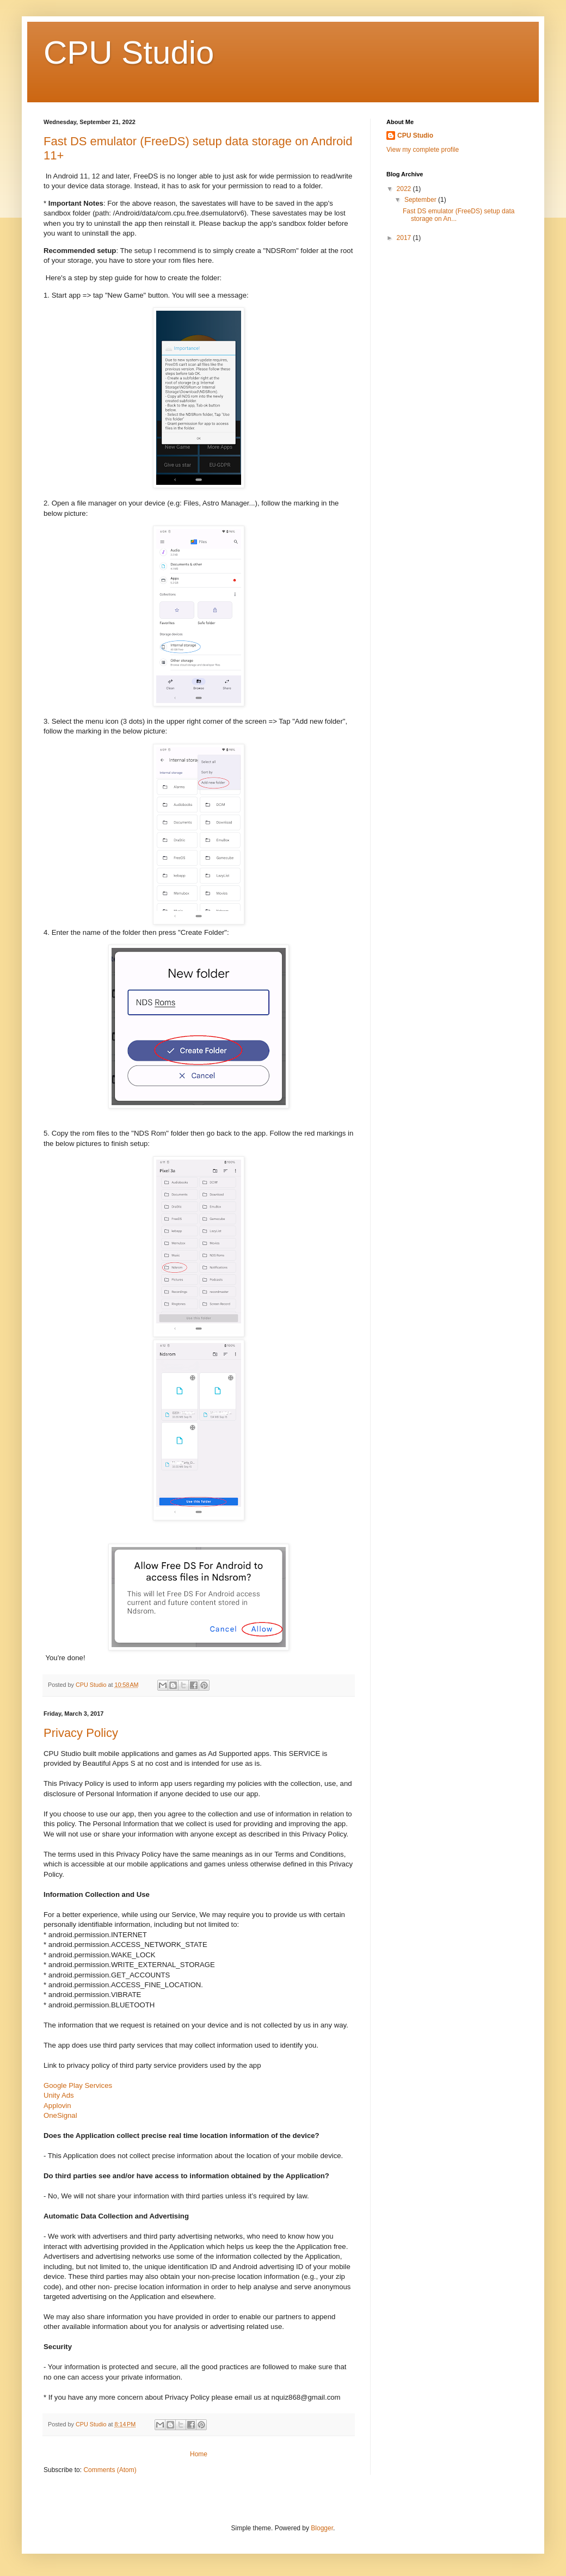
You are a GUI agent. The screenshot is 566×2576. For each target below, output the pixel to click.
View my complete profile (422, 149)
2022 (405, 189)
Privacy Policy (81, 1733)
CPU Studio (415, 135)
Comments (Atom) (109, 2470)
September (421, 200)
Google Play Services (78, 2085)
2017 (405, 238)
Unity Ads (59, 2095)
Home (198, 2454)
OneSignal (60, 2115)
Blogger (322, 2528)
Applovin (57, 2106)
